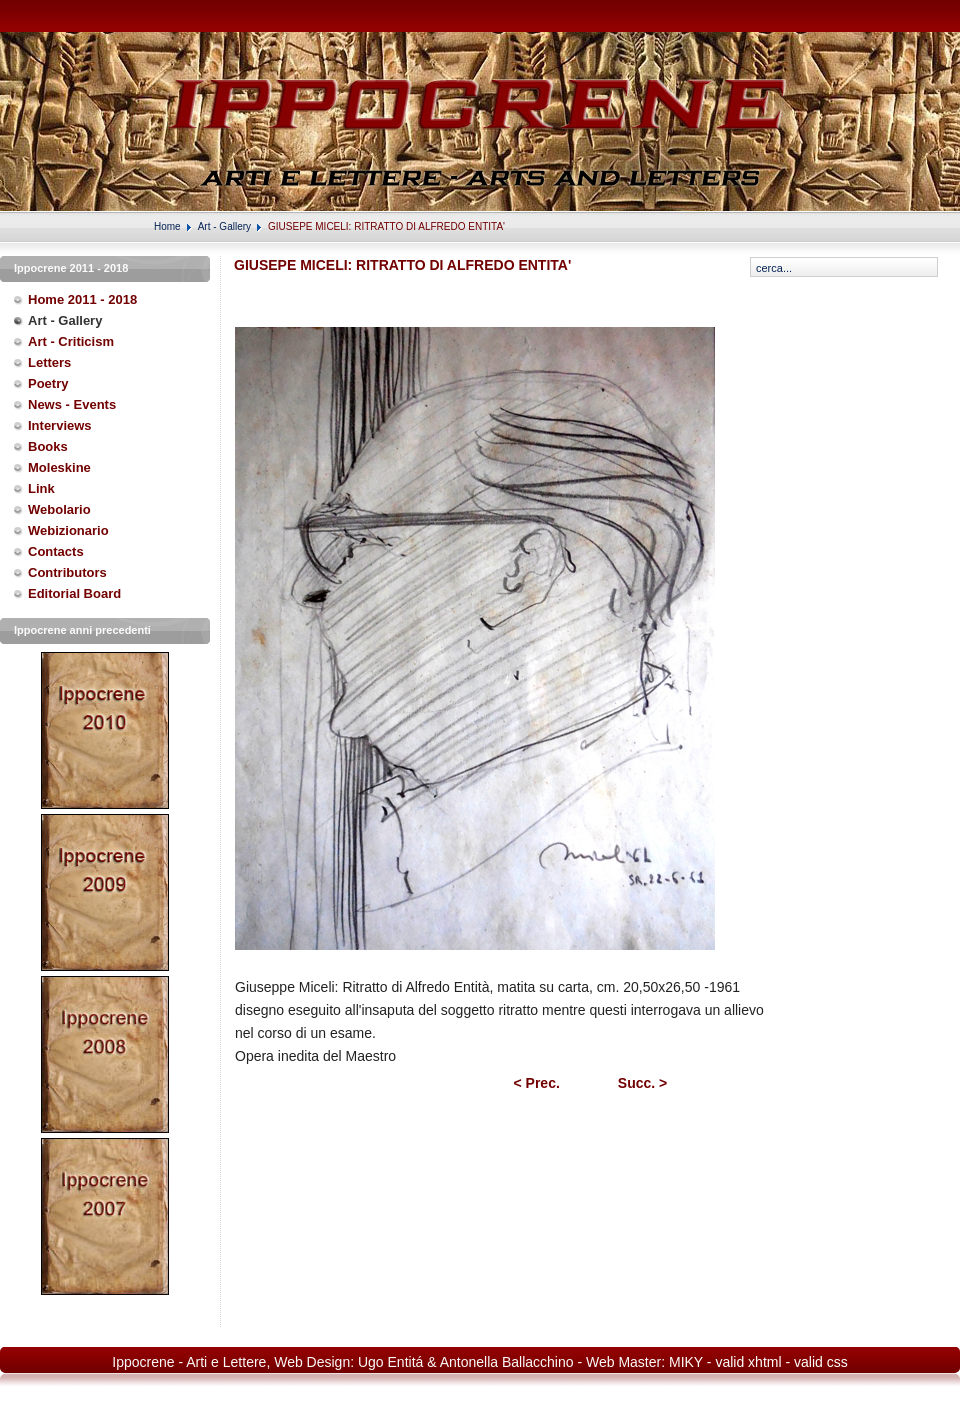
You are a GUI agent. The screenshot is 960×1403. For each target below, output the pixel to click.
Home (167, 226)
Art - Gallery (224, 226)
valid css (821, 1362)
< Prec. (537, 1083)
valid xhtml (748, 1362)
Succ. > (642, 1083)
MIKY (686, 1362)
